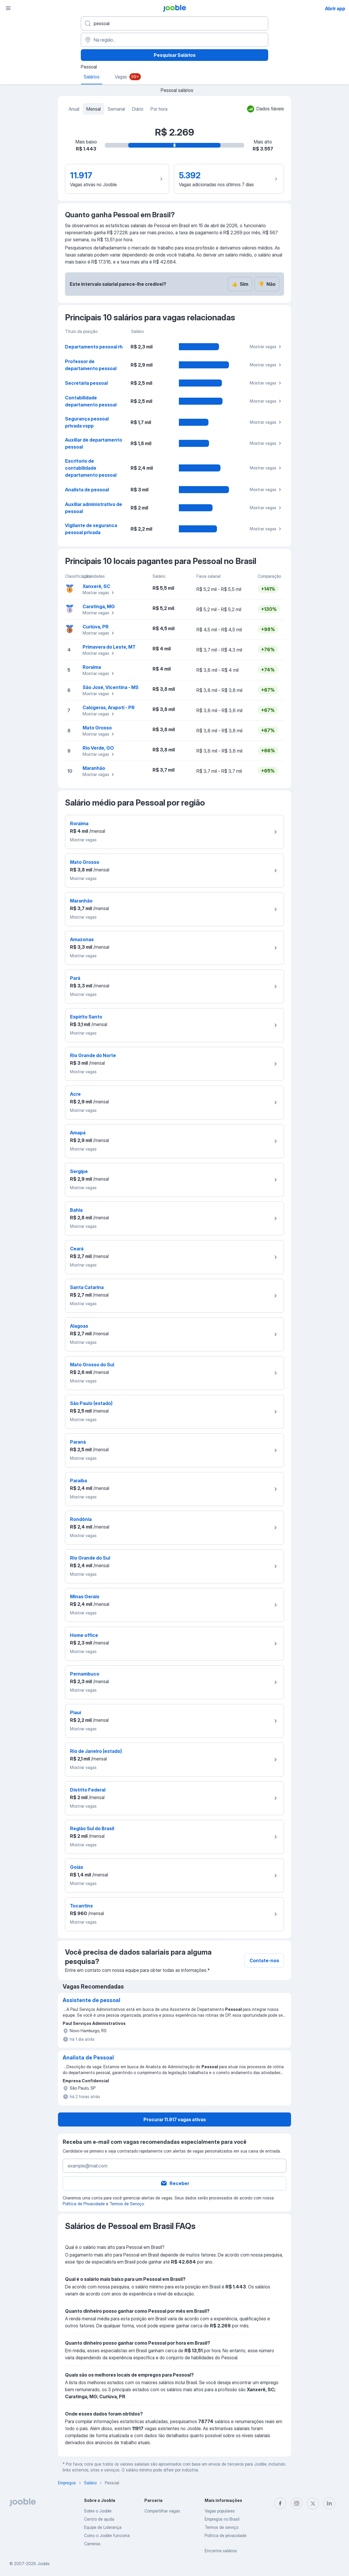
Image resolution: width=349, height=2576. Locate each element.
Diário (137, 109)
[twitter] (313, 2503)
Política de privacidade (226, 2535)
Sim (240, 284)
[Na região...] (174, 40)
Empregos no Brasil (222, 2519)
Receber (174, 2183)
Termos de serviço (221, 2527)
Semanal (116, 109)
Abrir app (335, 8)
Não (267, 284)
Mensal (93, 109)
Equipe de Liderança (103, 2527)
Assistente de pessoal (91, 2000)
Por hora (158, 109)
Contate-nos (264, 1960)
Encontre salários (221, 2550)
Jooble (43, 2563)
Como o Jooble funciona (107, 2535)
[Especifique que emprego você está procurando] (174, 23)
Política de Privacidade (84, 2203)
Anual (74, 109)
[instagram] (296, 2503)
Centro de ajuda (99, 2519)
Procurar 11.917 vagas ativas (174, 2119)
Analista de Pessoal (88, 2057)
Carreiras (92, 2543)
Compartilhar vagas (162, 2510)
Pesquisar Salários (175, 55)
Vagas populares (220, 2510)
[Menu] (8, 8)
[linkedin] (329, 2503)
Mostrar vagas (266, 347)
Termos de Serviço (127, 2203)
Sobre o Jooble (98, 2510)
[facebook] (280, 2503)
